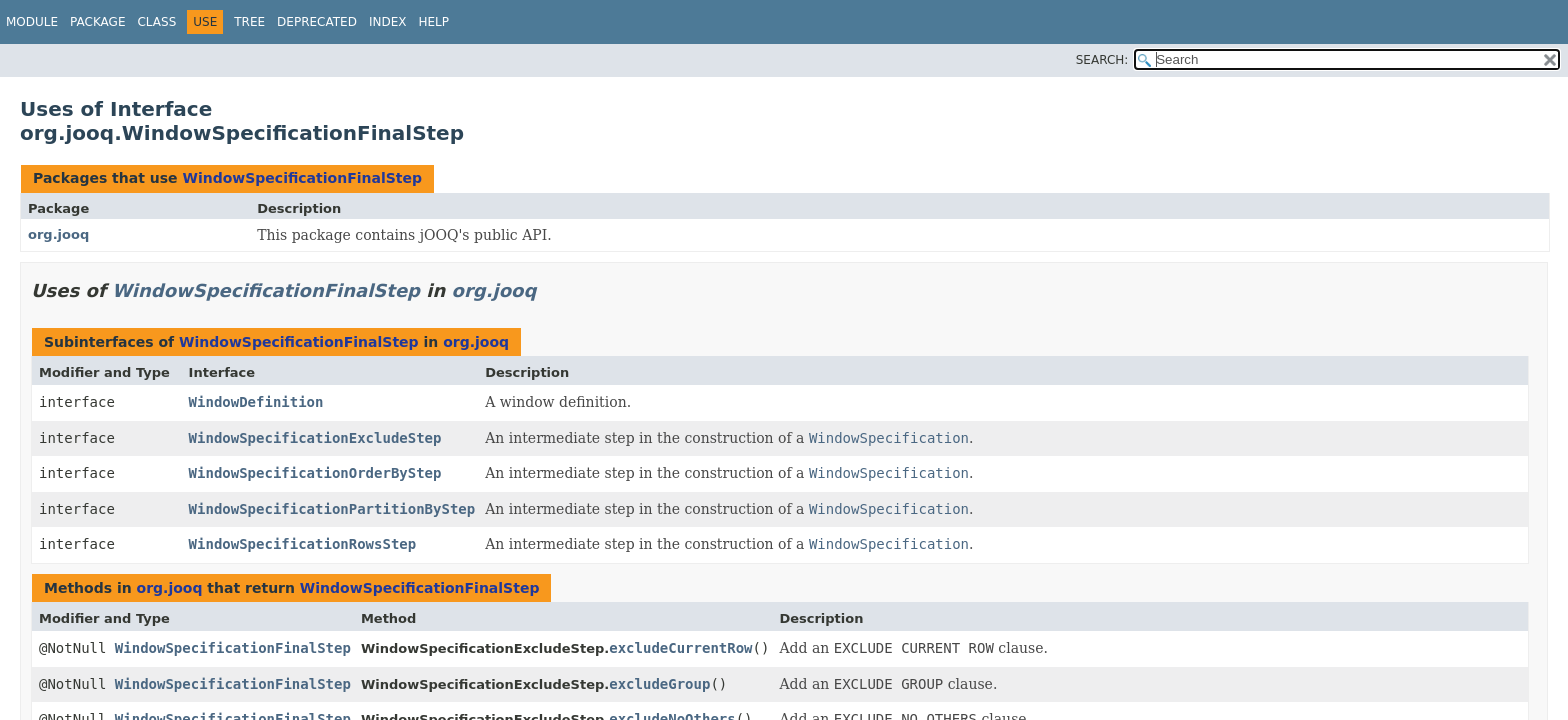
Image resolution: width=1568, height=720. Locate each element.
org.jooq (58, 234)
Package (97, 22)
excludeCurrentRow (680, 648)
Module (32, 22)
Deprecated (317, 22)
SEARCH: (1102, 60)
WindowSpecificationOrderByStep (315, 473)
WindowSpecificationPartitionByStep (332, 509)
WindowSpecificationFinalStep (302, 178)
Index (388, 22)
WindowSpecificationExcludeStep (315, 438)
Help (433, 22)
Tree (249, 22)
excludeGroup (659, 684)
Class (156, 22)
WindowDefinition (256, 402)
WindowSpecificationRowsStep (303, 544)
